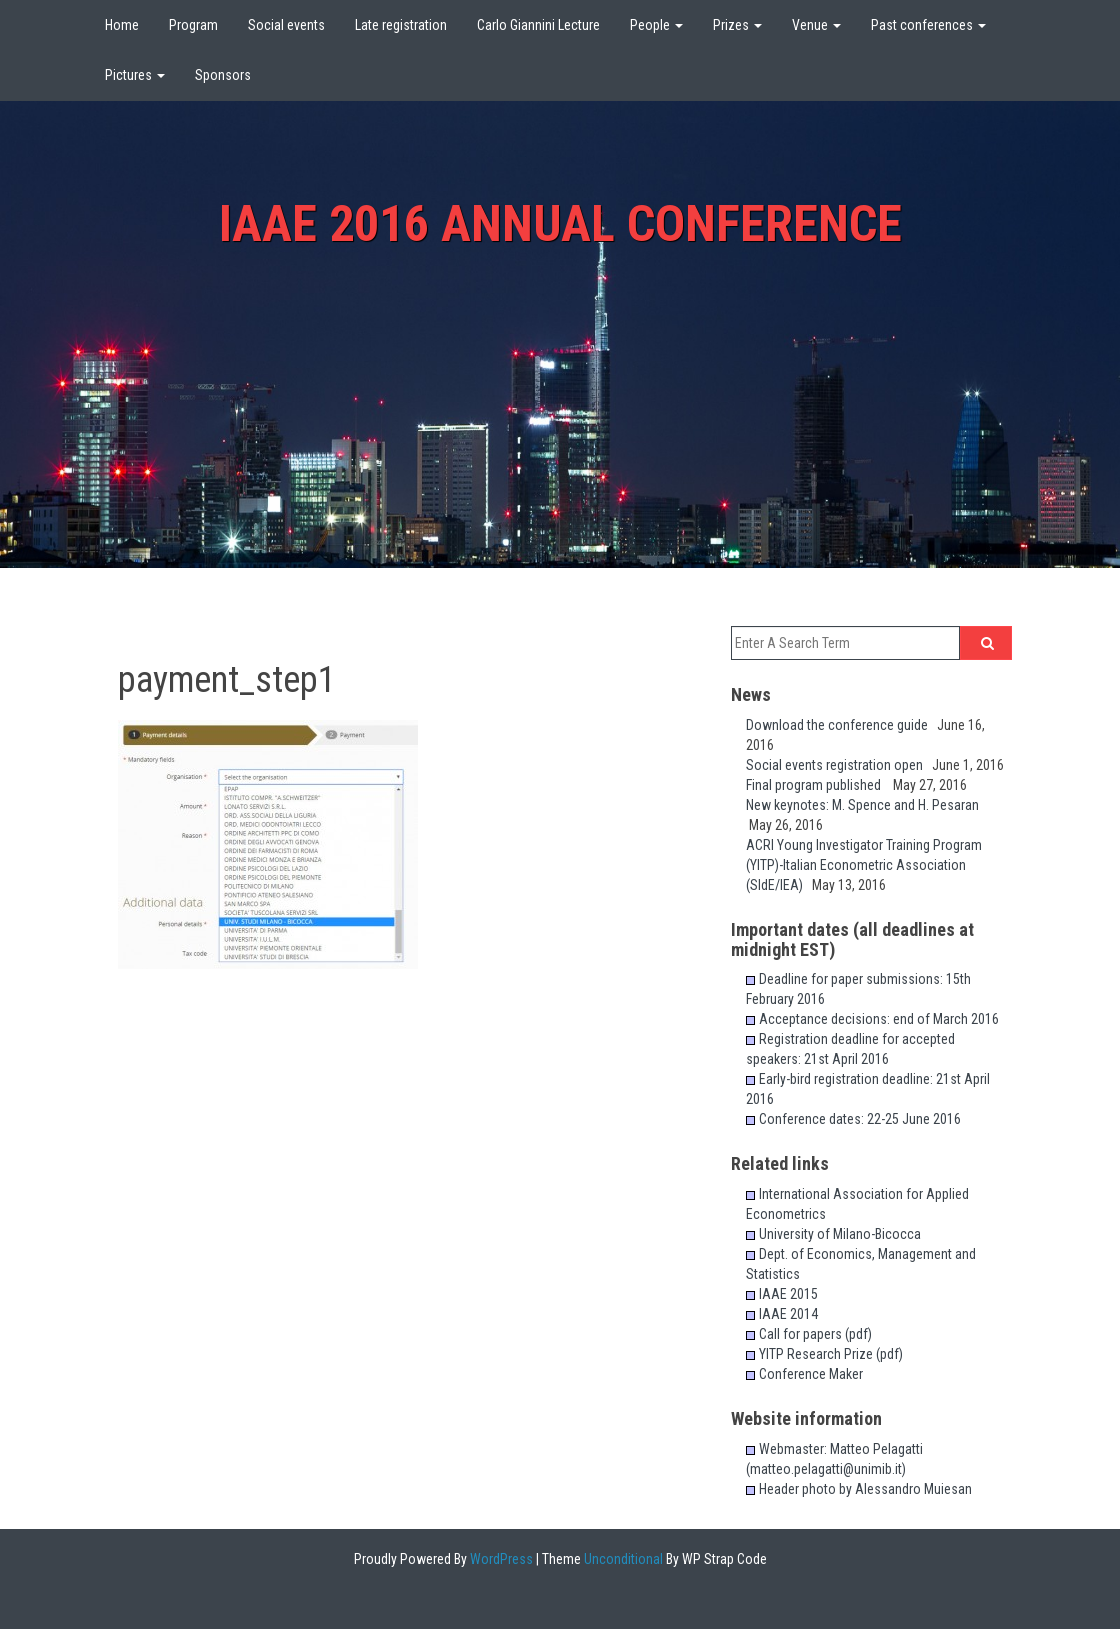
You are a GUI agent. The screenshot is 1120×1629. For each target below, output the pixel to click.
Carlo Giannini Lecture (538, 25)
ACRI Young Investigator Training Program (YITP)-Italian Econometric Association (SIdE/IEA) (864, 865)
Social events (286, 25)
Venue (816, 25)
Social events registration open (839, 765)
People (656, 25)
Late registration (401, 25)
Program (193, 25)
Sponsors (223, 75)
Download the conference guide (841, 725)
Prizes (737, 25)
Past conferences (928, 25)
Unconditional (622, 1559)
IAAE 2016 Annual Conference (560, 224)
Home (122, 25)
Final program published (819, 785)
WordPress (500, 1559)
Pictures (135, 75)
